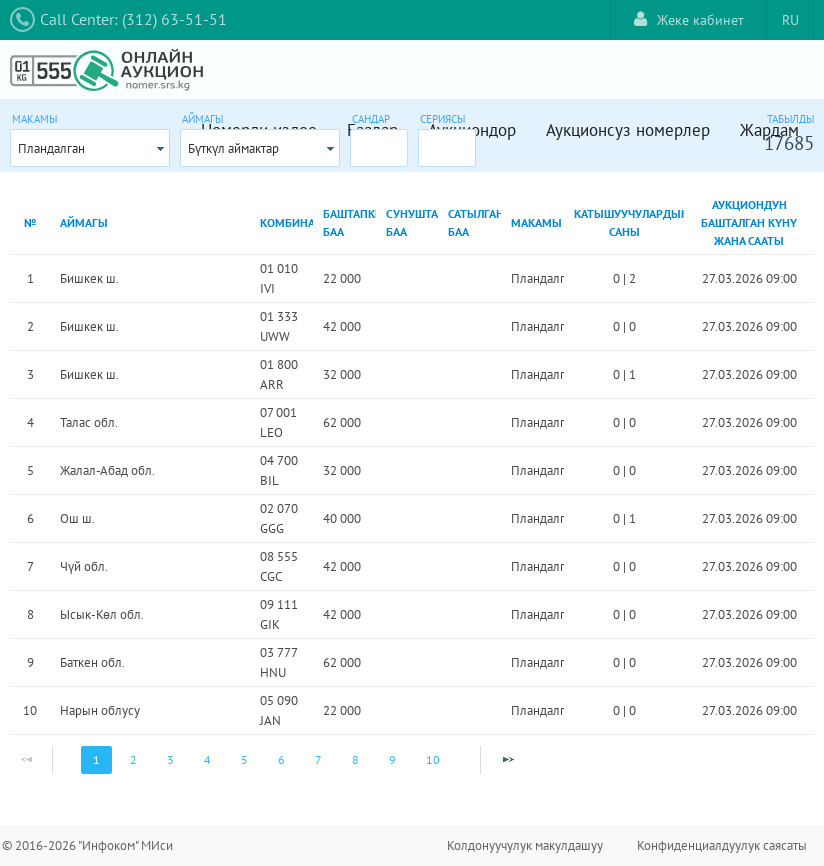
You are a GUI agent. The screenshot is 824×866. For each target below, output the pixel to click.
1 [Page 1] (96, 759)
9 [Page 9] (392, 759)
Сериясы (442, 119)
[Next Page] (508, 760)
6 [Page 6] (281, 759)
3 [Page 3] (170, 759)
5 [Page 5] (244, 759)
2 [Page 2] (133, 759)
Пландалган (51, 148)
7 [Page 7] (318, 759)
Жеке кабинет (689, 19)
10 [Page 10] (433, 759)
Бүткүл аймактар (233, 148)
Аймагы (202, 119)
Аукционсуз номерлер (628, 130)
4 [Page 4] (207, 759)
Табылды (790, 119)
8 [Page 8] (355, 759)
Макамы (34, 119)
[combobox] (90, 148)
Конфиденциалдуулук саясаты (722, 845)
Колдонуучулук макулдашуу (525, 845)
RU (790, 20)
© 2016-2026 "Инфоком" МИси (87, 845)
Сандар (371, 119)
